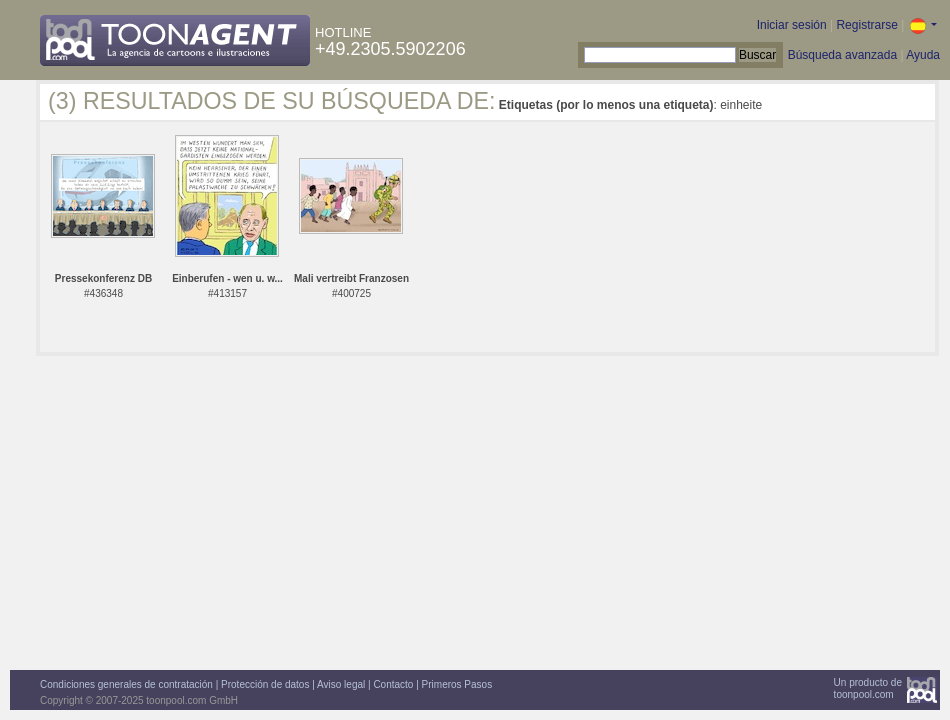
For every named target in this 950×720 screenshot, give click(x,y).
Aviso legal (341, 684)
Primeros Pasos (457, 684)
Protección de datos (265, 684)
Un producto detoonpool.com (868, 688)
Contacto (393, 684)
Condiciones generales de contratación (126, 684)
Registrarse (866, 25)
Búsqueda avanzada (842, 55)
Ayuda (923, 55)
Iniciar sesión (792, 25)
